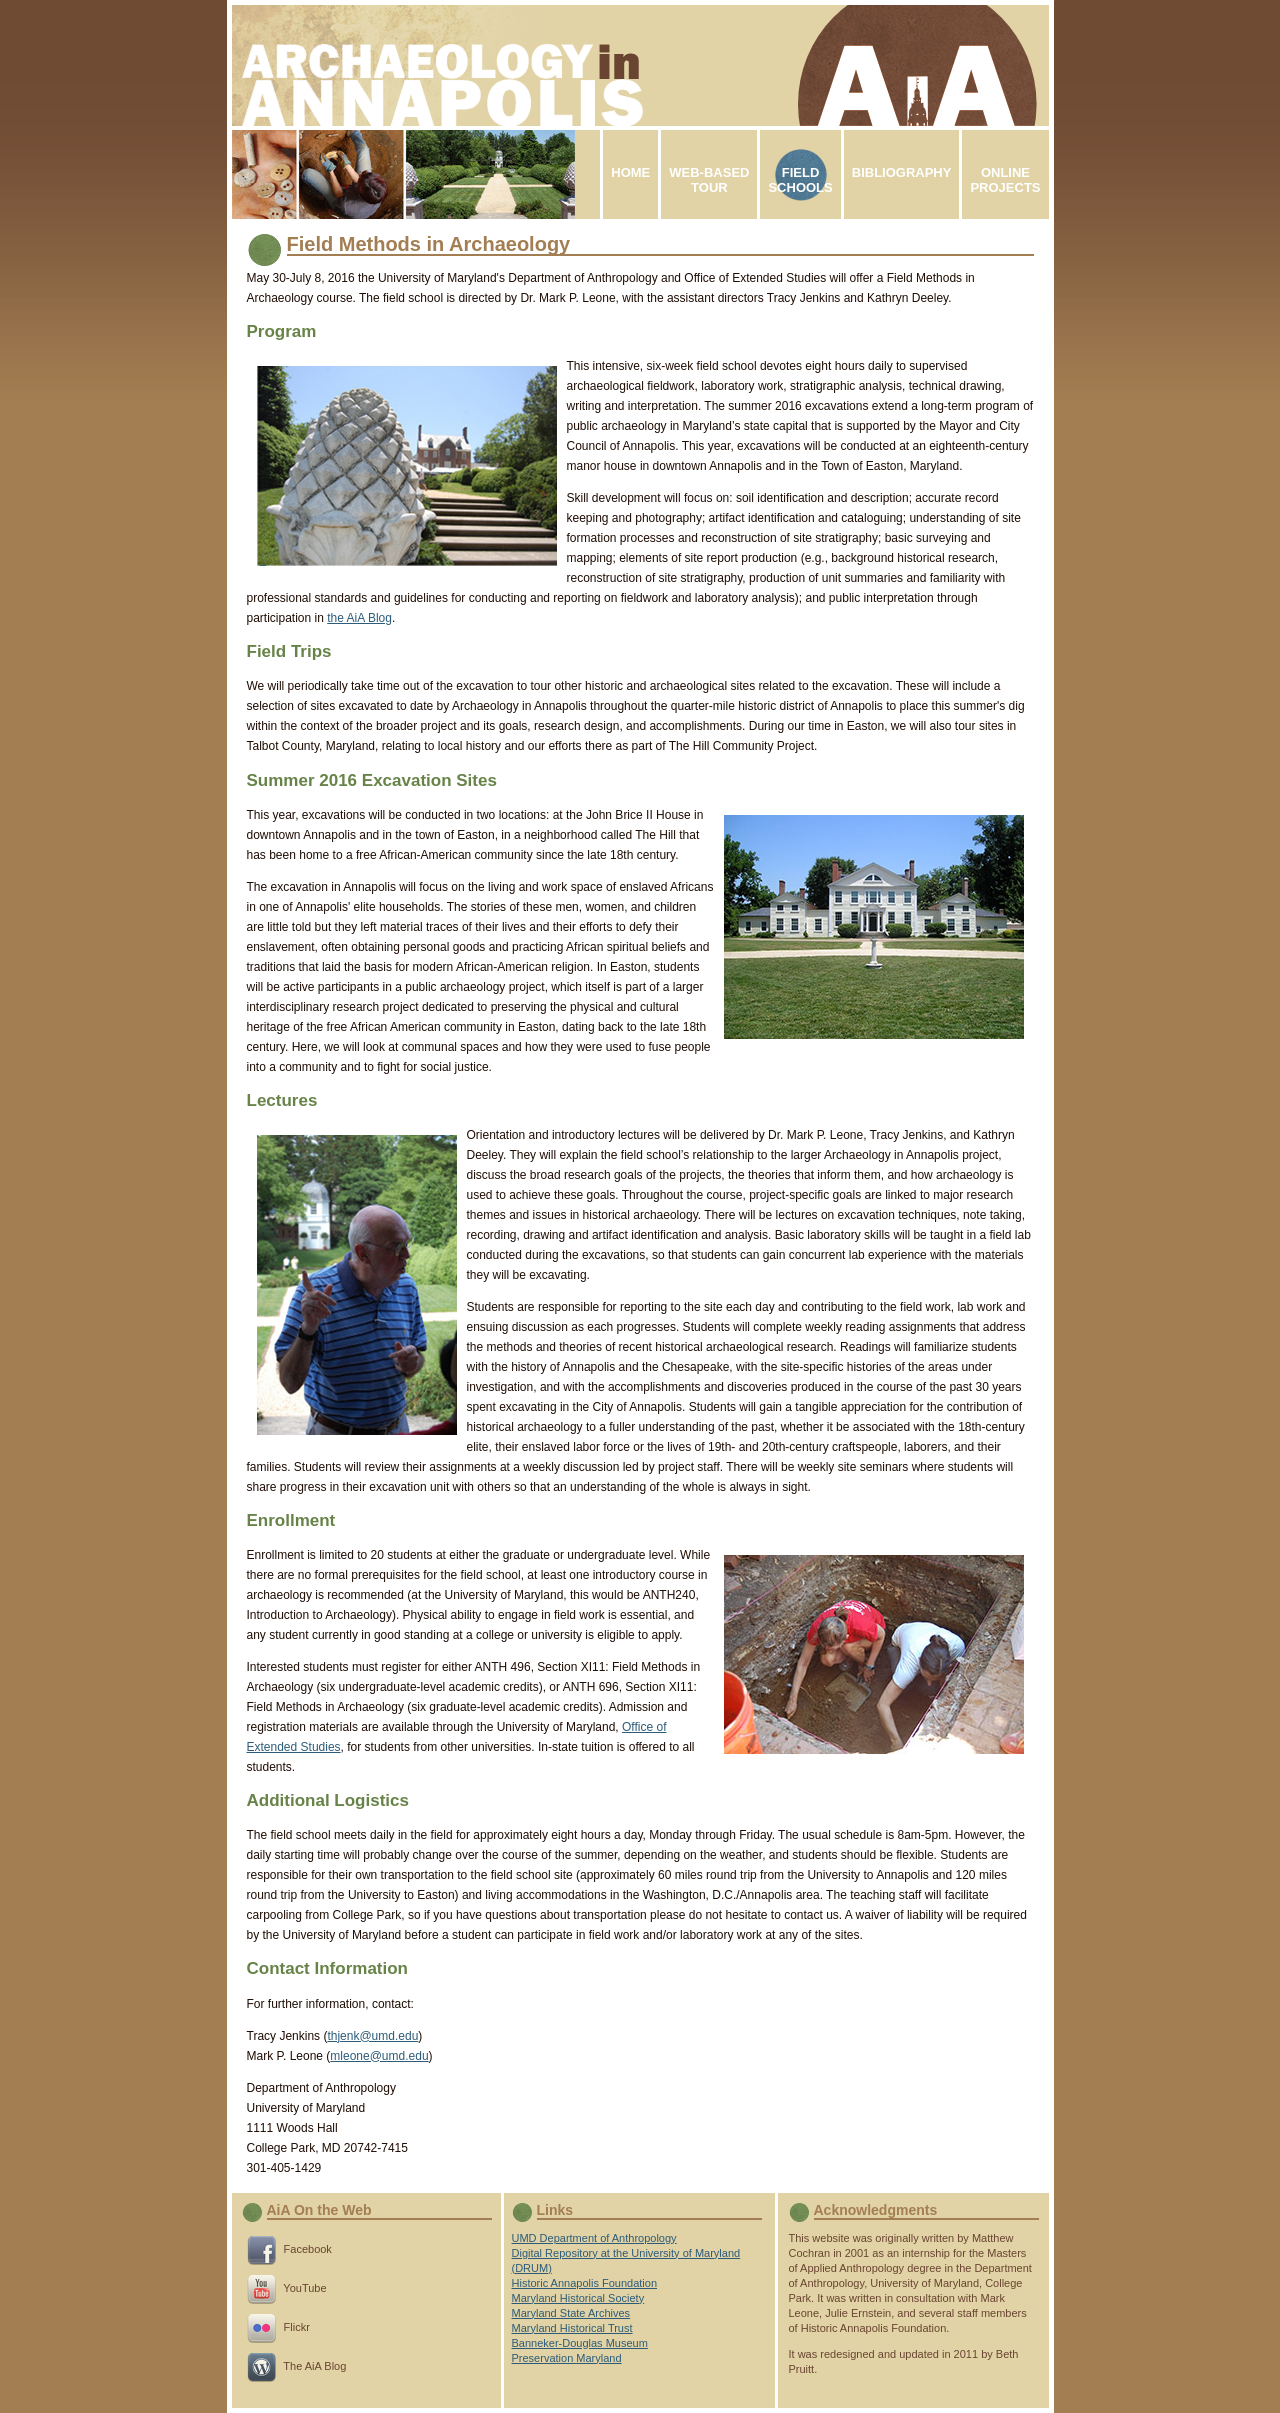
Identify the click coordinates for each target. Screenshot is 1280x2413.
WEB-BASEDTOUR (709, 180)
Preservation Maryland (567, 2358)
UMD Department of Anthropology (594, 2238)
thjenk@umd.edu (372, 2036)
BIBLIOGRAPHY (902, 180)
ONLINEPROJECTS (1005, 180)
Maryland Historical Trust (572, 2328)
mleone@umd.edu (379, 2056)
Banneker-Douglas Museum (580, 2343)
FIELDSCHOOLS (800, 180)
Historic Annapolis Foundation (585, 2283)
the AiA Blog (359, 618)
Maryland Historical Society (578, 2298)
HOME (630, 180)
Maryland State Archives (571, 2313)
